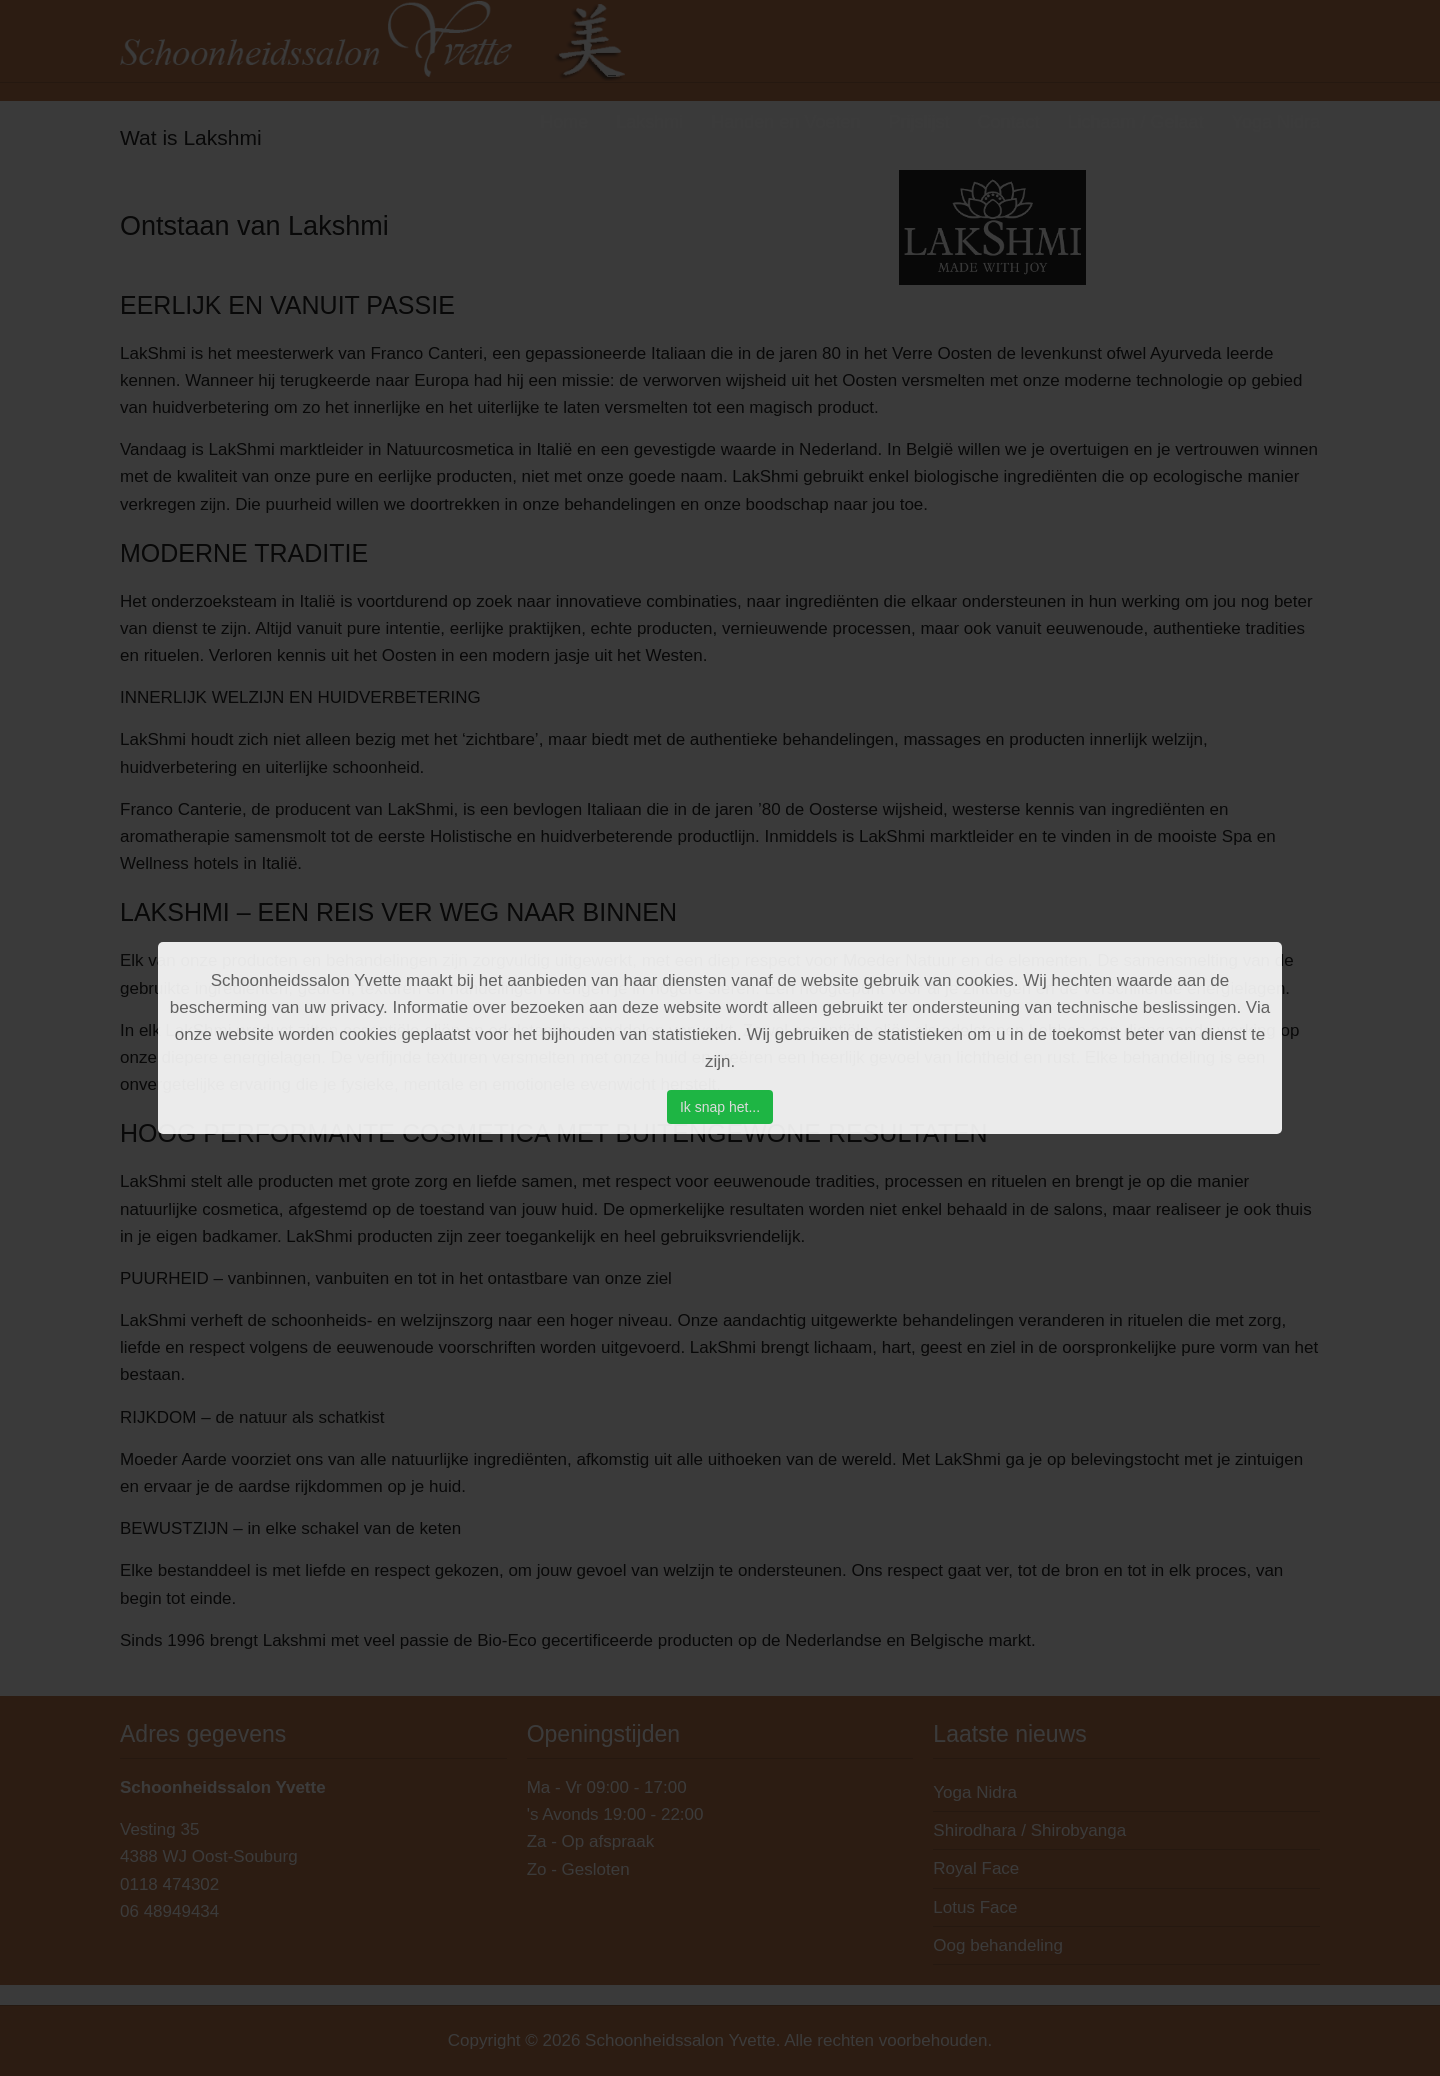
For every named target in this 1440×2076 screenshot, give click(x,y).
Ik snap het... (720, 1107)
